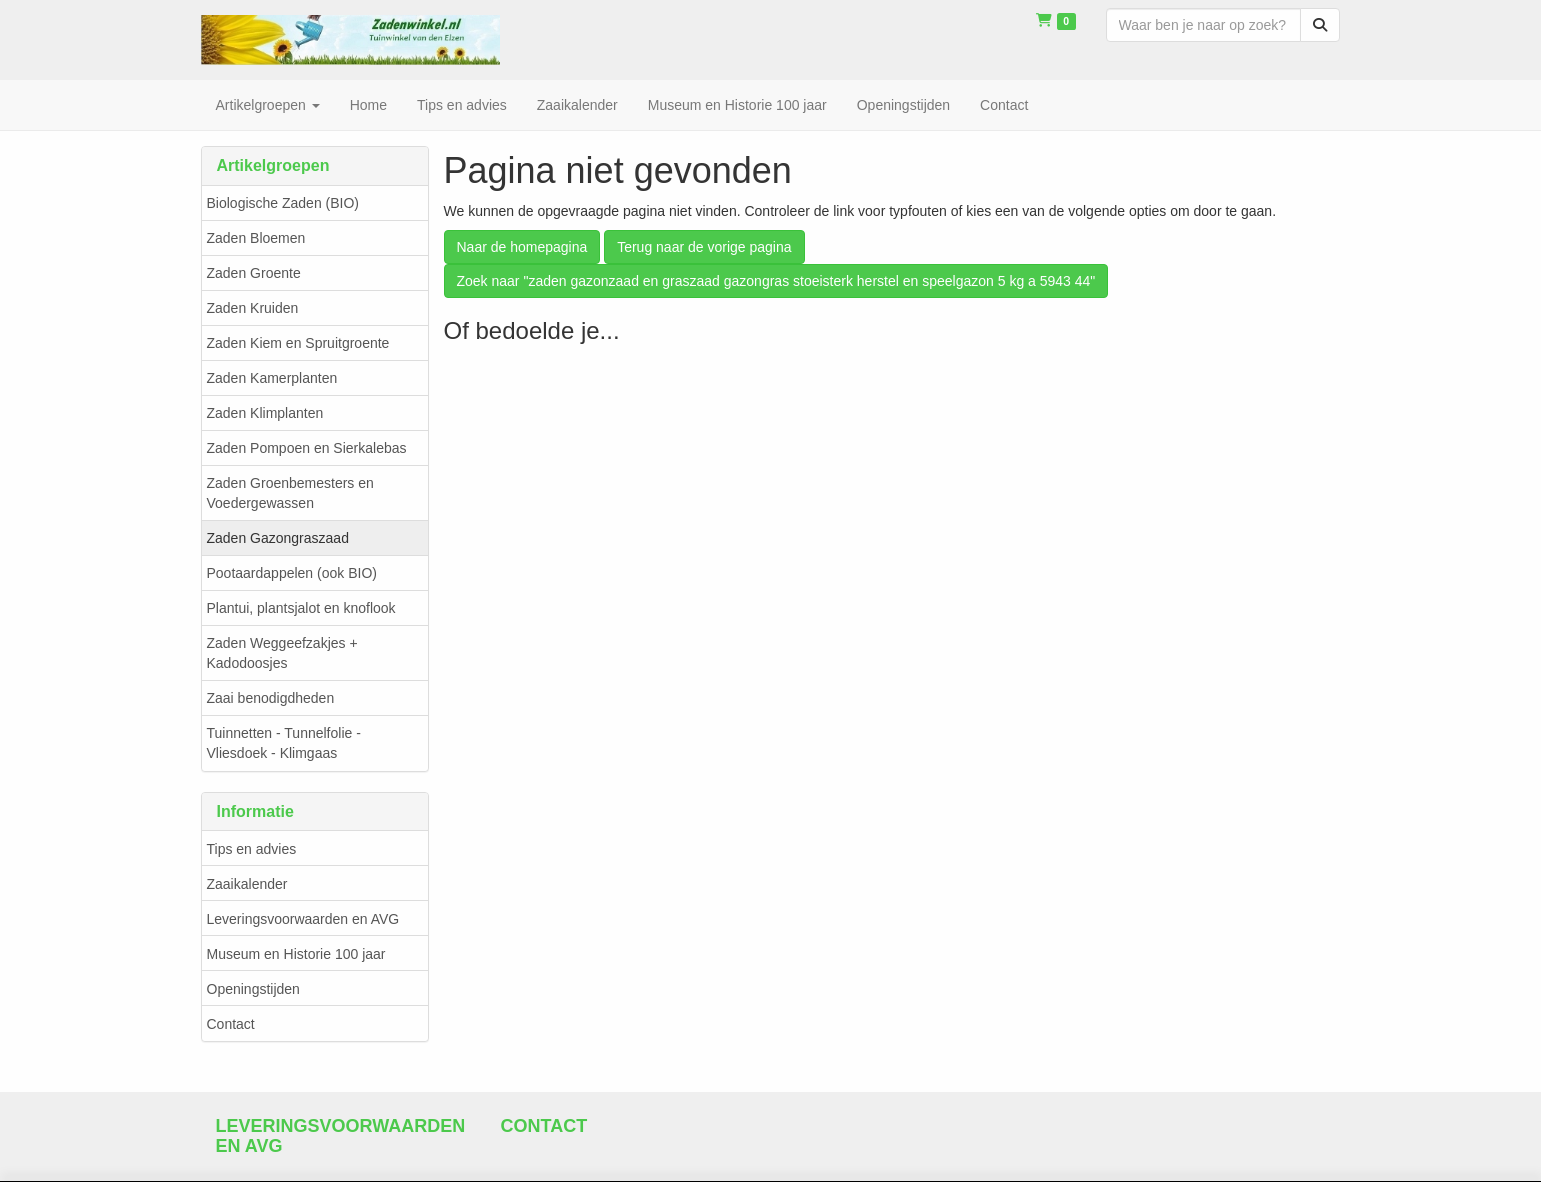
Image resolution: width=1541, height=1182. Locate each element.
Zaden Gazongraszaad (278, 538)
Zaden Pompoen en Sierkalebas (307, 448)
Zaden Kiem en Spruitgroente (298, 343)
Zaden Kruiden (253, 308)
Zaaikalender (247, 884)
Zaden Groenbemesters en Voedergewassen (290, 493)
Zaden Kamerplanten (272, 378)
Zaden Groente (254, 273)
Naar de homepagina (522, 247)
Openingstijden (253, 989)
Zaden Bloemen (256, 238)
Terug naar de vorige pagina (704, 247)
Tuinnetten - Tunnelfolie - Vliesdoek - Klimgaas (284, 743)
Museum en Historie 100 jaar (296, 954)
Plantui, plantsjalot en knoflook (301, 608)
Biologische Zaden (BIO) (283, 203)
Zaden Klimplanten (265, 413)
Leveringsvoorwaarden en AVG (303, 919)
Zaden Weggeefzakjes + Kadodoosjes (282, 653)
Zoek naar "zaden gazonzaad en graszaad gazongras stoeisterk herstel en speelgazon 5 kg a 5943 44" (776, 281)
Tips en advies (252, 849)
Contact (231, 1024)
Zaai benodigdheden (271, 698)
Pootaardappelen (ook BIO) (292, 573)
